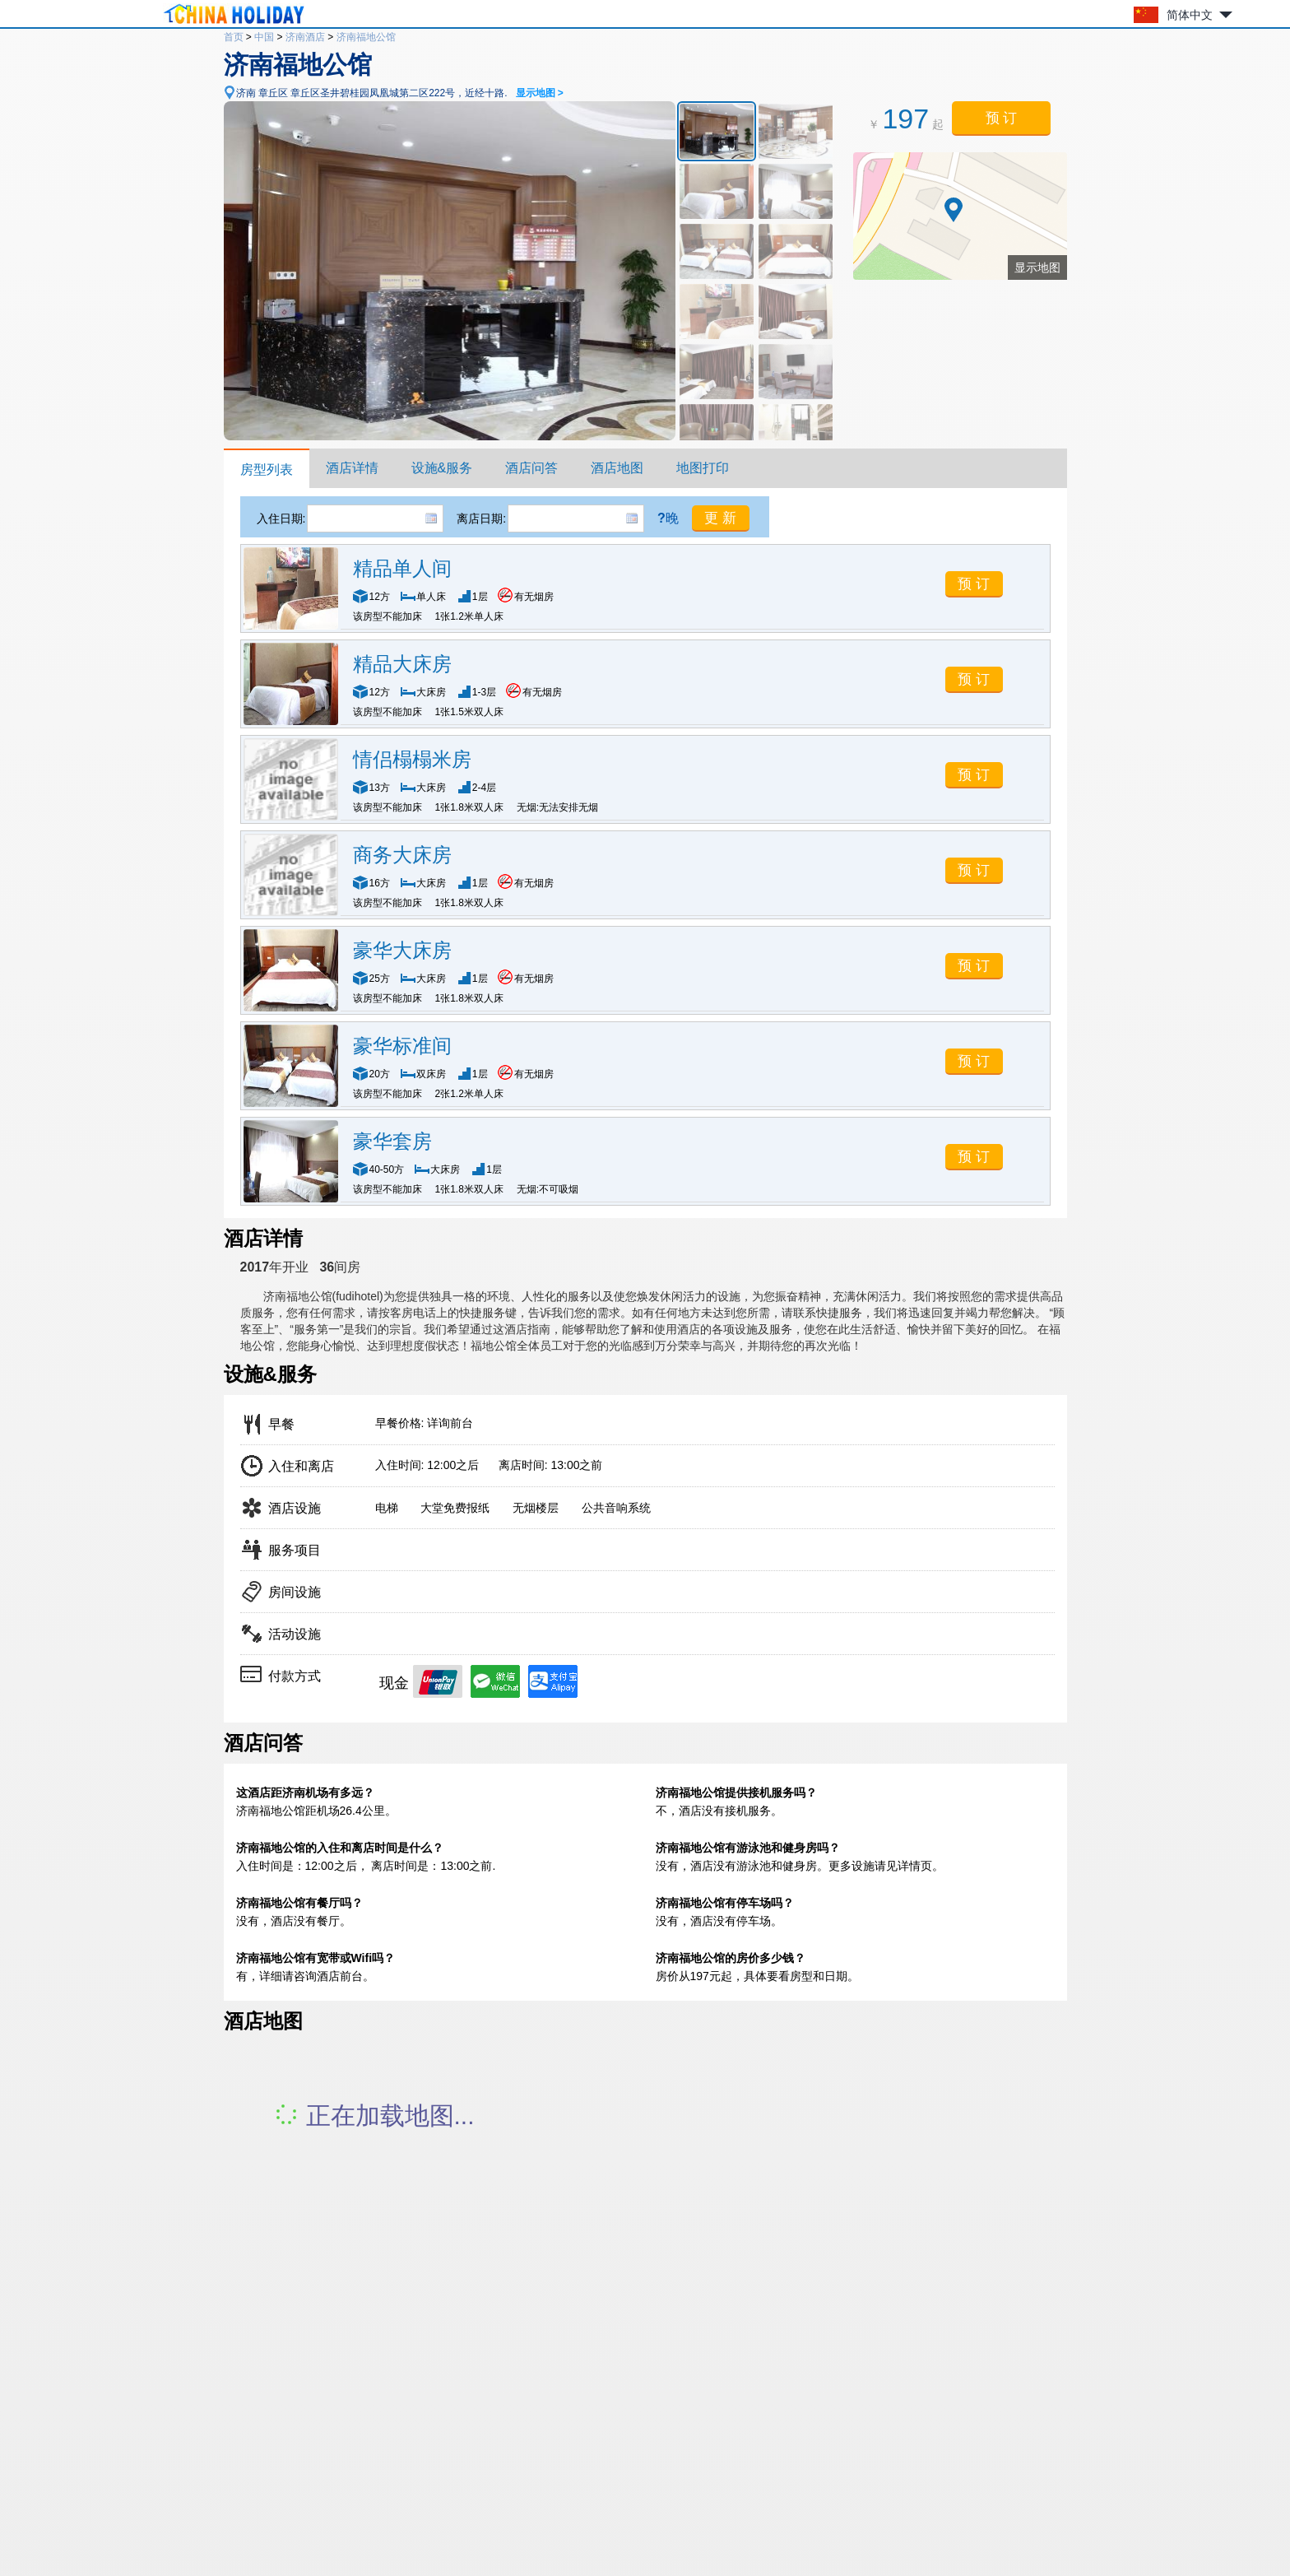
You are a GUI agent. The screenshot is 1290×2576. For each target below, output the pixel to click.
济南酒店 (305, 37)
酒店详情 (352, 468)
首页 (234, 37)
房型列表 (266, 470)
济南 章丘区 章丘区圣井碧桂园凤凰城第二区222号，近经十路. (400, 93)
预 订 (1002, 118)
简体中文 (1190, 14)
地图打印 (702, 468)
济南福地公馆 (366, 37)
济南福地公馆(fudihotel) (323, 1296)
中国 (264, 37)
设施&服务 (442, 468)
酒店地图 (617, 468)
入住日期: (281, 518)
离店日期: (481, 518)
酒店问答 (531, 468)
